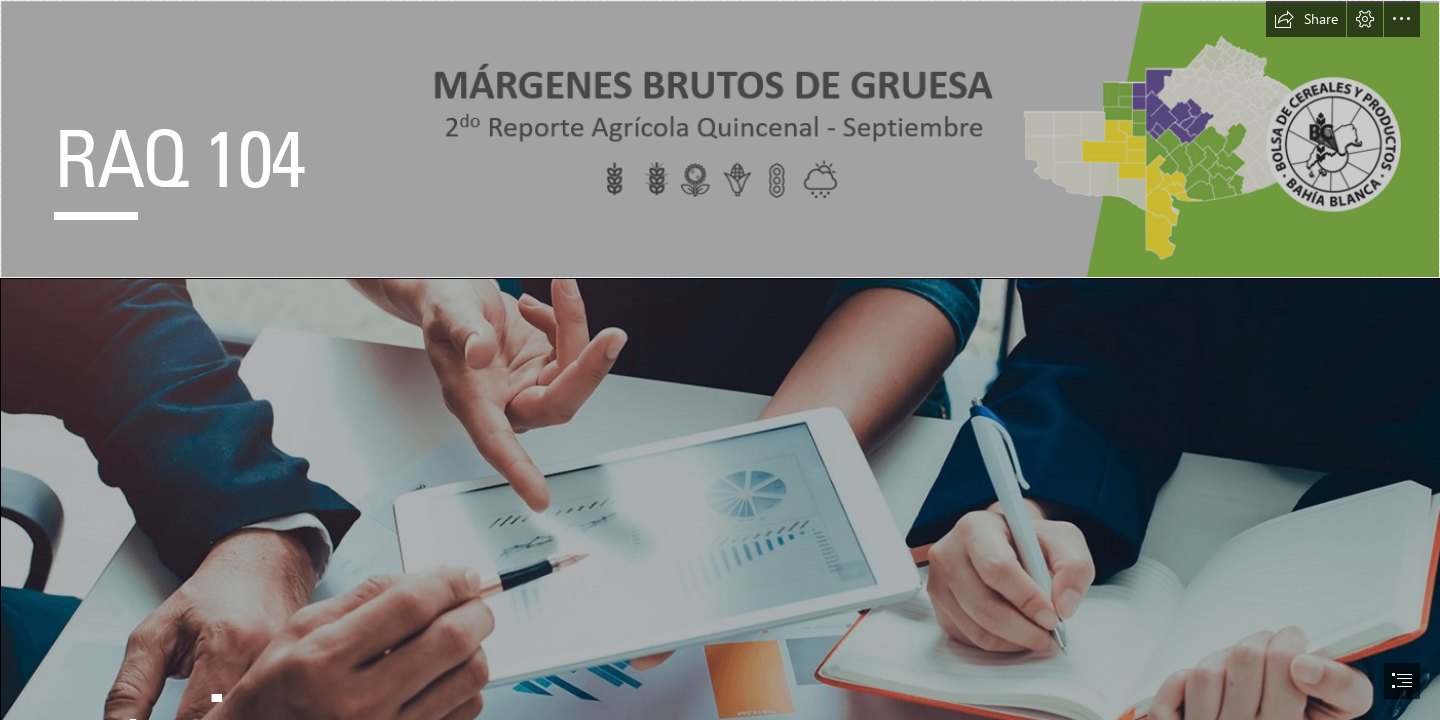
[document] (720, 360)
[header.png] (720, 139)
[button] (1306, 19)
